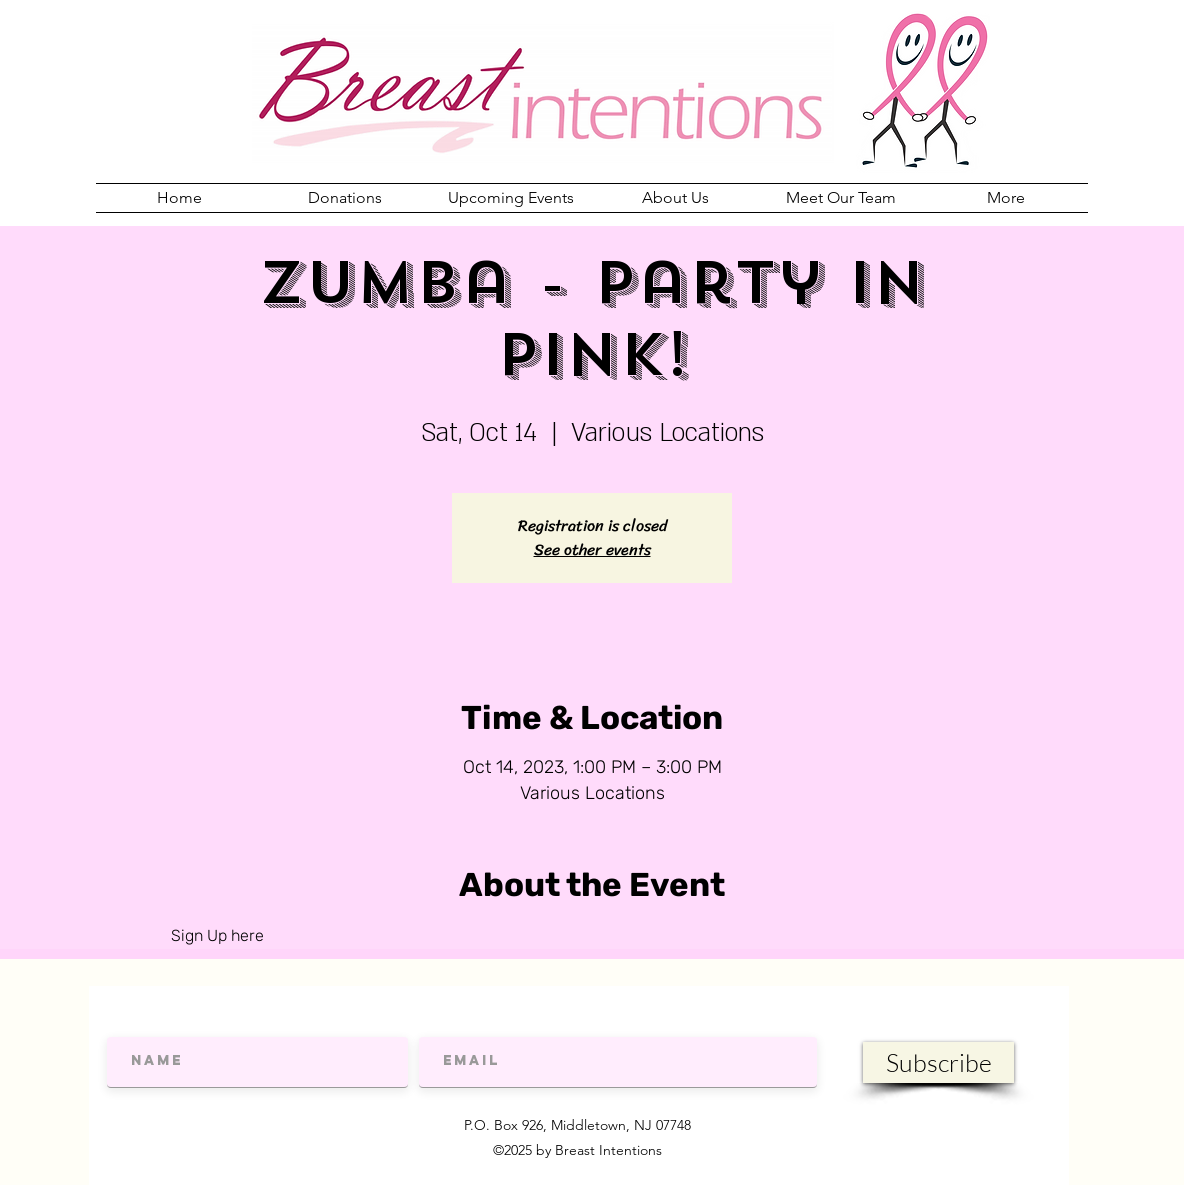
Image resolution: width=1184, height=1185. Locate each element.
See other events (592, 549)
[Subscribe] (938, 1062)
